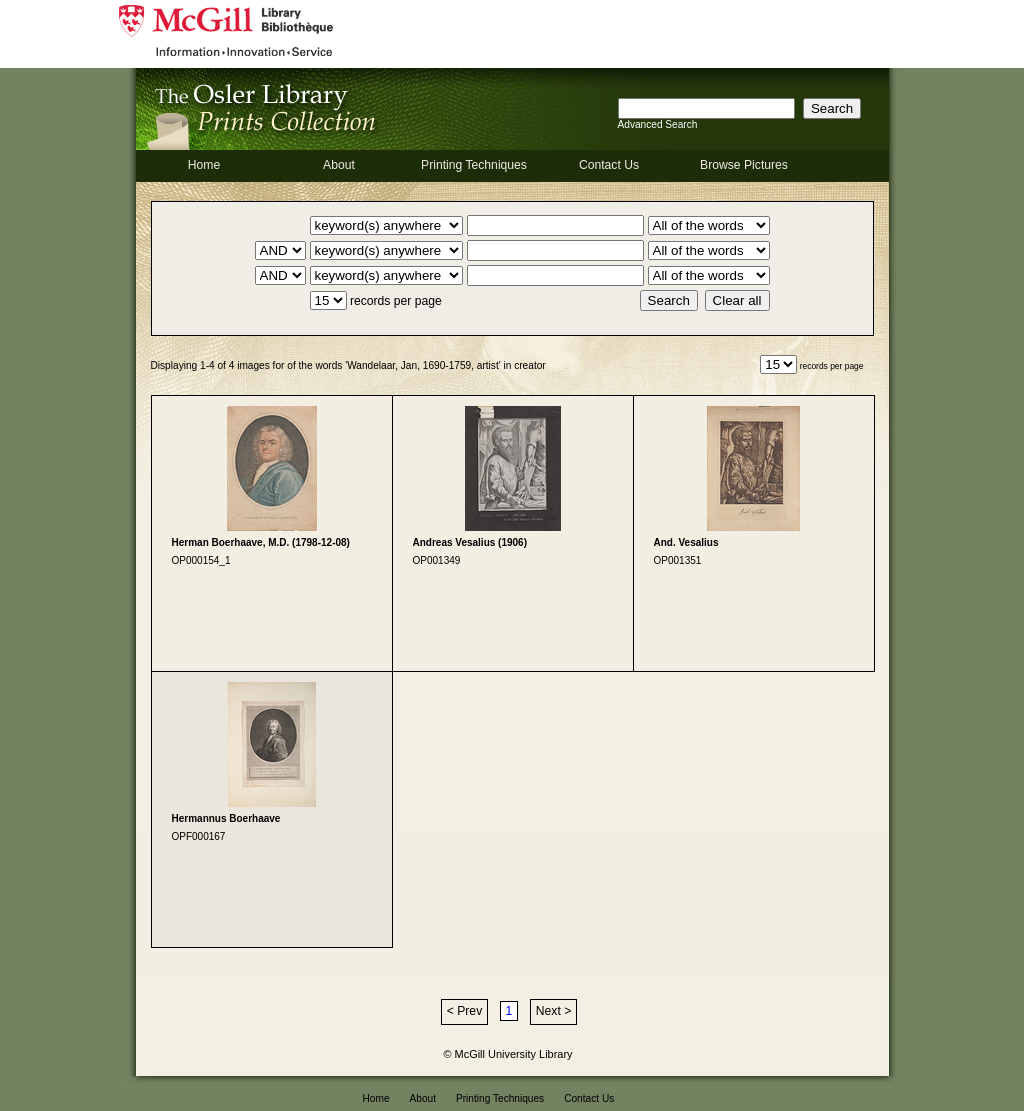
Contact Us (609, 165)
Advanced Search (658, 124)
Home (204, 165)
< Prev (464, 1011)
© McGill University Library (508, 1054)
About (339, 165)
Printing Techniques (474, 165)
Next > (553, 1011)
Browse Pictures (744, 165)
